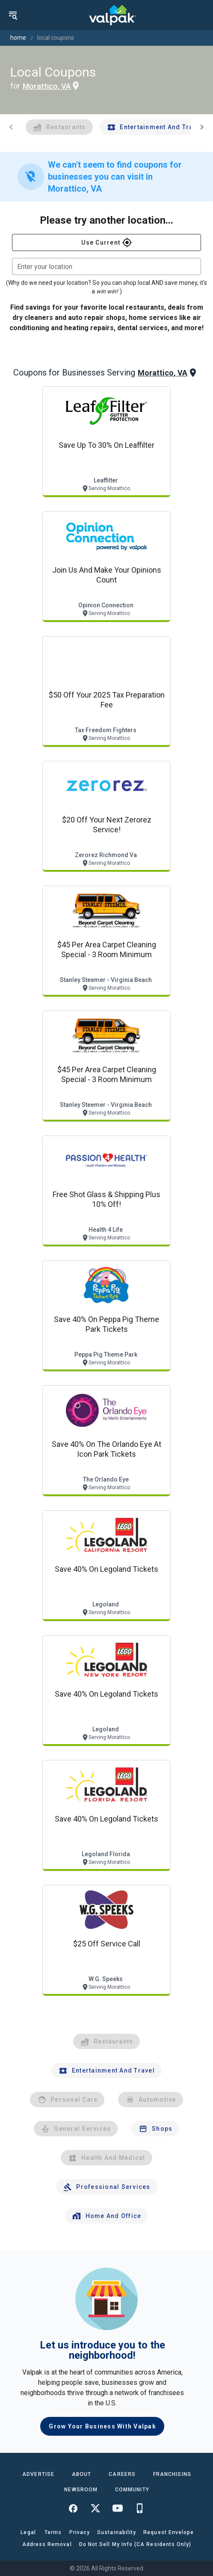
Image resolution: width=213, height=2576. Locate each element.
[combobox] (106, 266)
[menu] (13, 15)
